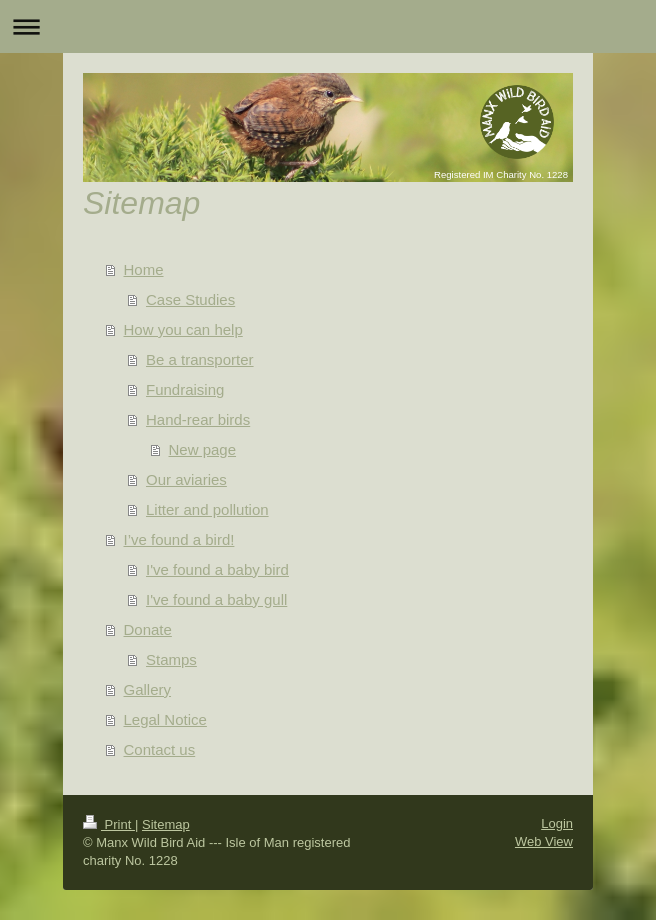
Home (144, 269)
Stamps (171, 659)
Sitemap (166, 824)
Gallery (148, 689)
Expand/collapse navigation (328, 26)
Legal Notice (165, 719)
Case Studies (190, 299)
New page (203, 449)
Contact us (160, 749)
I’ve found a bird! (179, 539)
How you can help (183, 329)
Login (557, 823)
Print (109, 824)
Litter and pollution (207, 509)
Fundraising (185, 389)
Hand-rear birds (198, 419)
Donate (148, 629)
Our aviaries (186, 479)
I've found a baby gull (216, 599)
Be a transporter (200, 359)
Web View (544, 841)
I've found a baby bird (217, 569)
